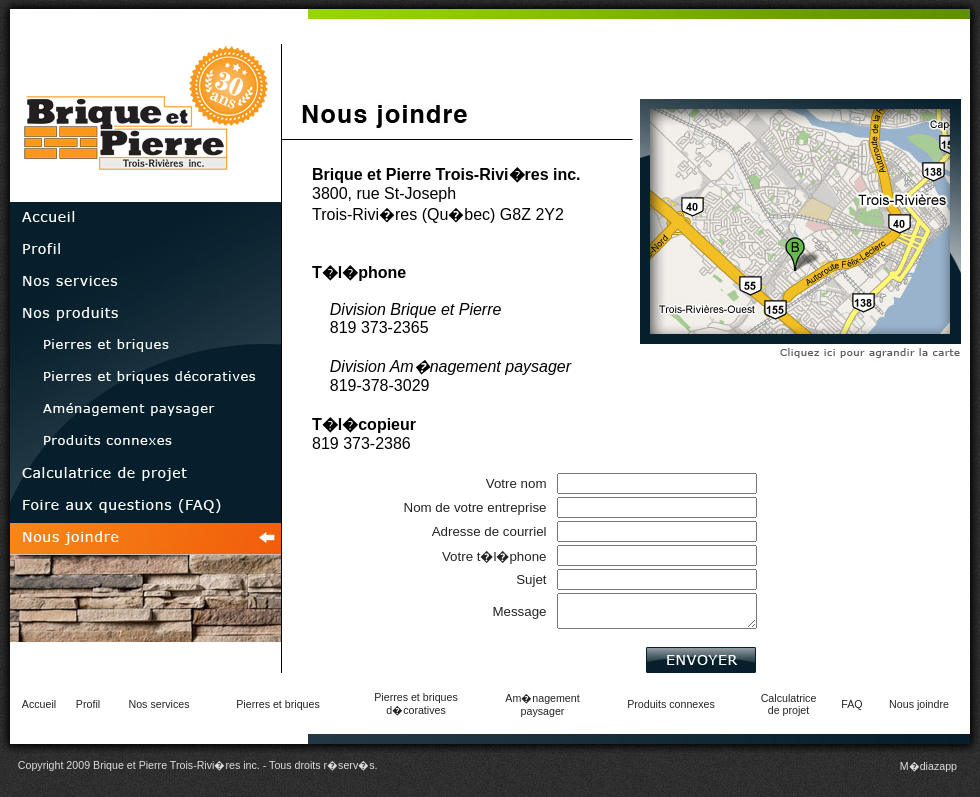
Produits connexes (671, 704)
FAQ (851, 704)
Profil (88, 704)
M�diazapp (928, 766)
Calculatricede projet (789, 704)
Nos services (159, 704)
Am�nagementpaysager (542, 704)
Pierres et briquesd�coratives (416, 703)
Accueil (39, 704)
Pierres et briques (278, 704)
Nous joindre (919, 704)
